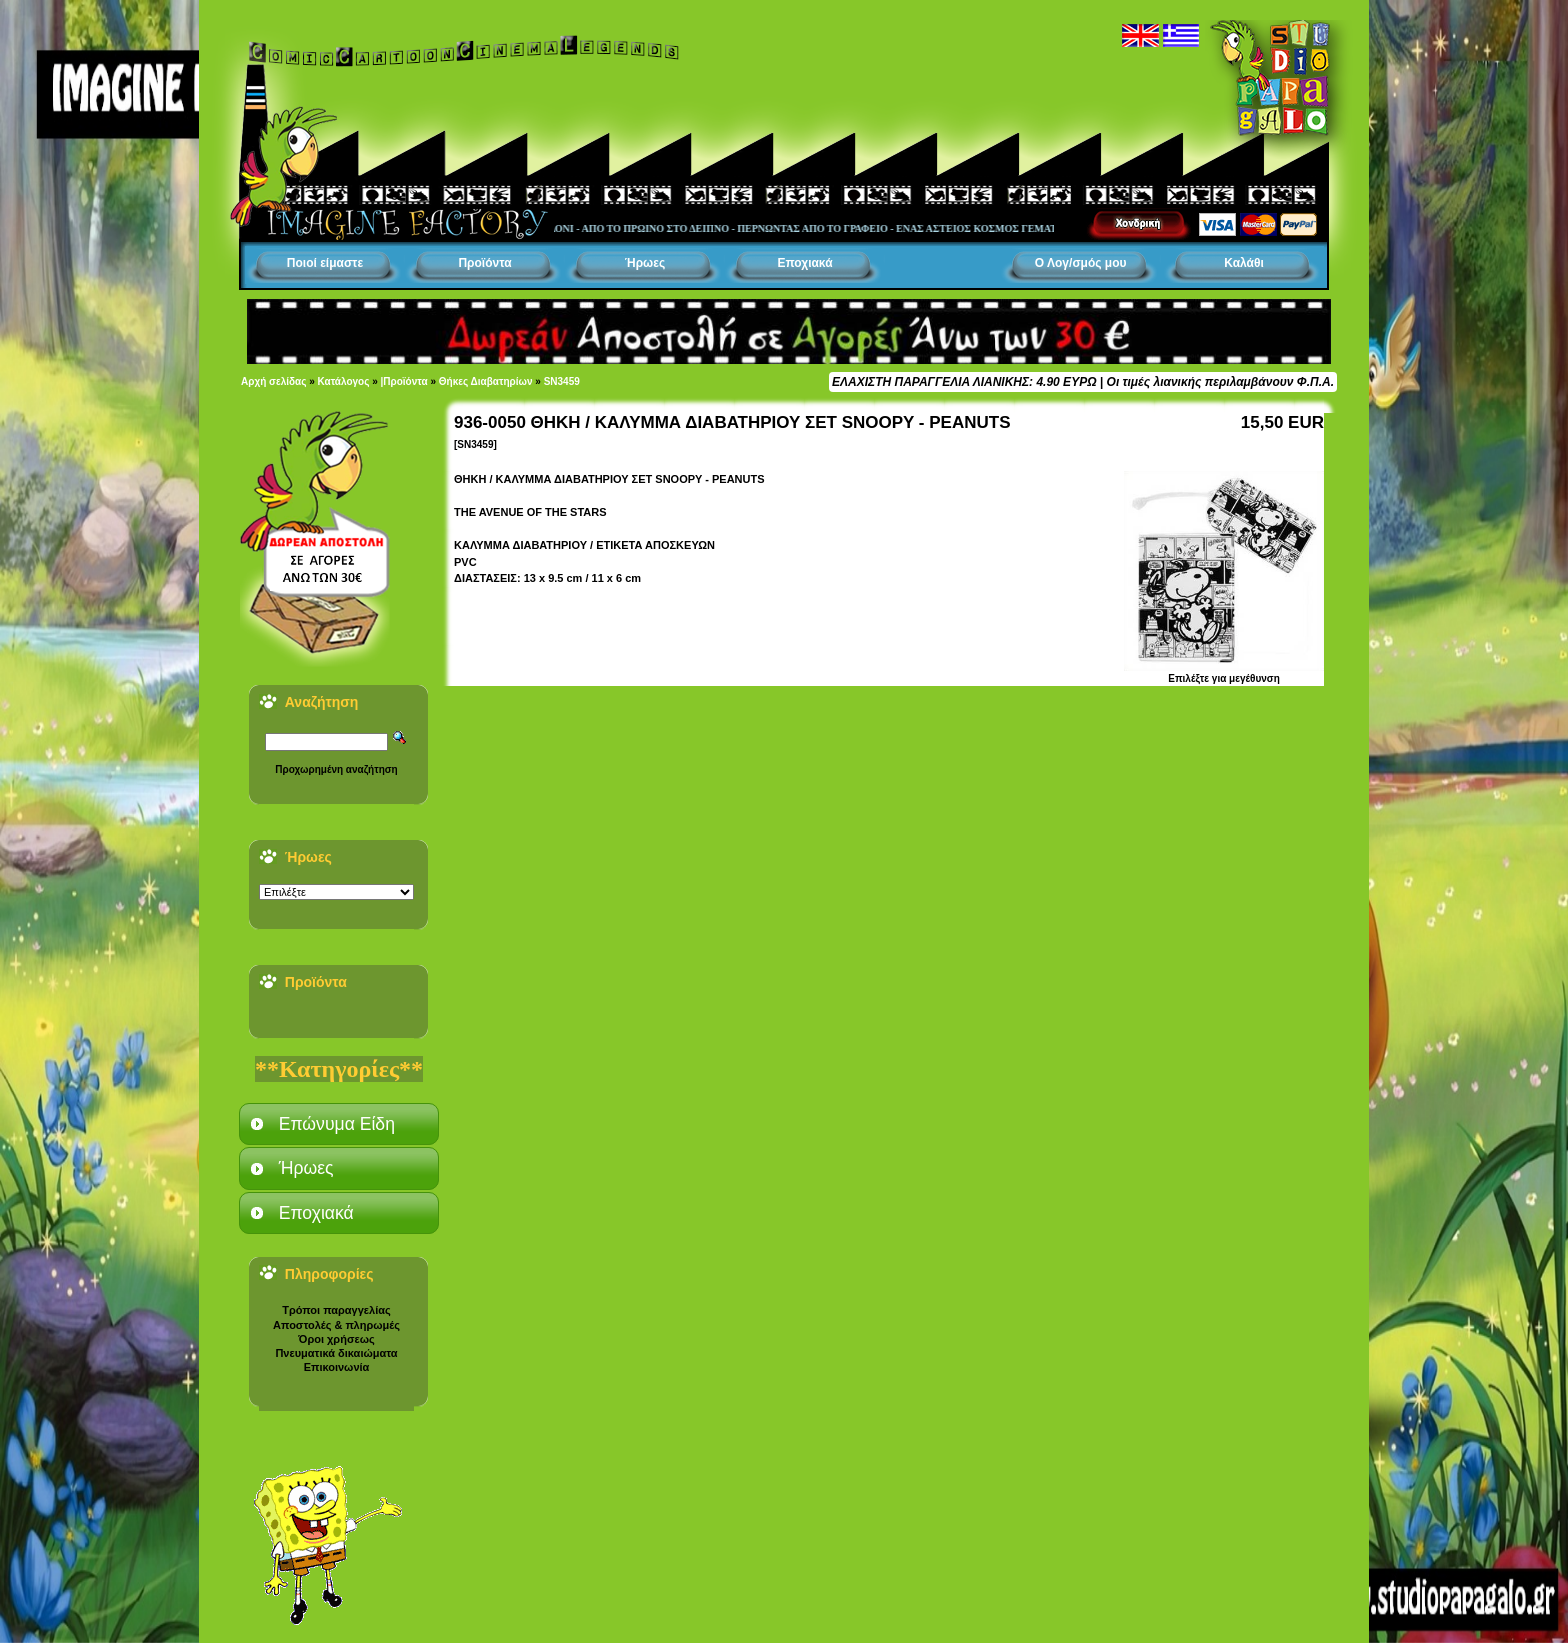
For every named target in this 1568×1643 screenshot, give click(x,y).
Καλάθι (1244, 263)
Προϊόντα (484, 263)
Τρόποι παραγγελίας (336, 1310)
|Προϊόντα (404, 381)
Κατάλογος (344, 381)
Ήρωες (645, 263)
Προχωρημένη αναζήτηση (336, 769)
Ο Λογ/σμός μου (1081, 263)
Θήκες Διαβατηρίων (486, 381)
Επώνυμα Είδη (337, 1124)
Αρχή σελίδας (273, 381)
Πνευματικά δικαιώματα (336, 1353)
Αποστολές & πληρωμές (336, 1325)
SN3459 (562, 381)
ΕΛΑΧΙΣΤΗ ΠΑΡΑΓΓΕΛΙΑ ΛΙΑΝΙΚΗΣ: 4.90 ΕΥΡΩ (964, 382)
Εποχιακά (804, 263)
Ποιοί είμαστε (325, 263)
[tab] (339, 1124)
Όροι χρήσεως (336, 1339)
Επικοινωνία (337, 1367)
